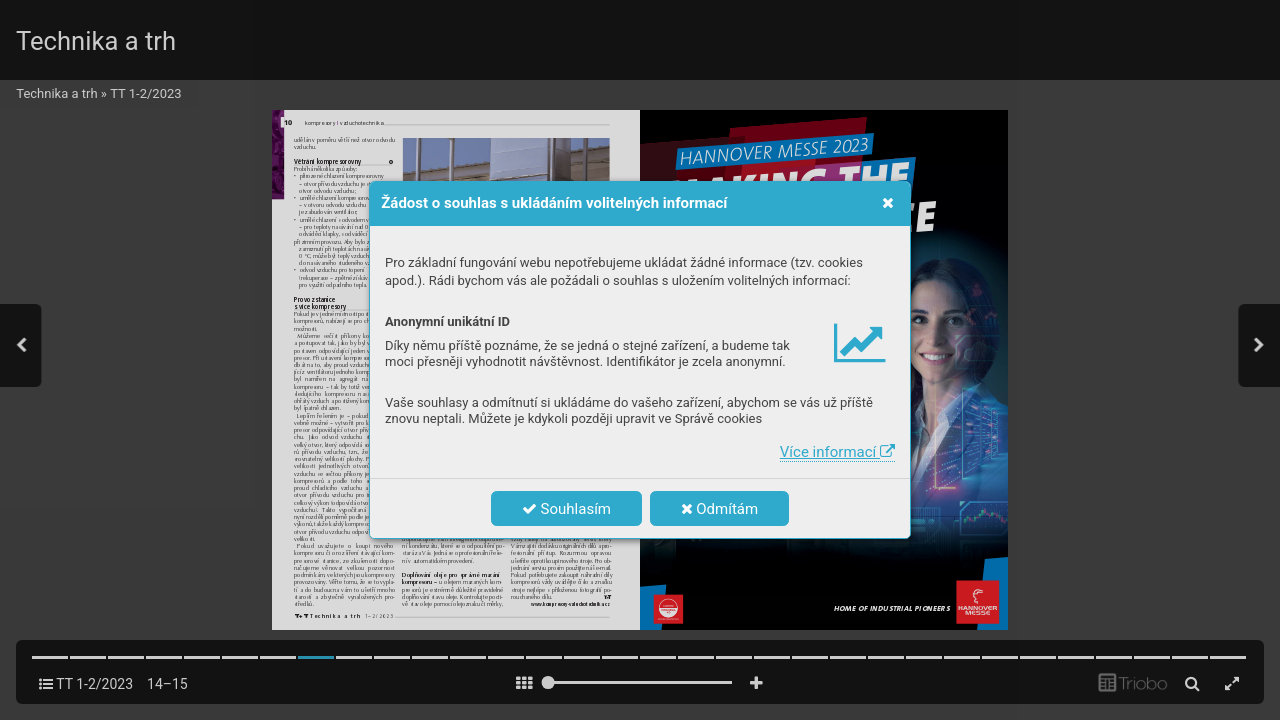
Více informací (837, 452)
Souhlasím (566, 509)
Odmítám (720, 509)
